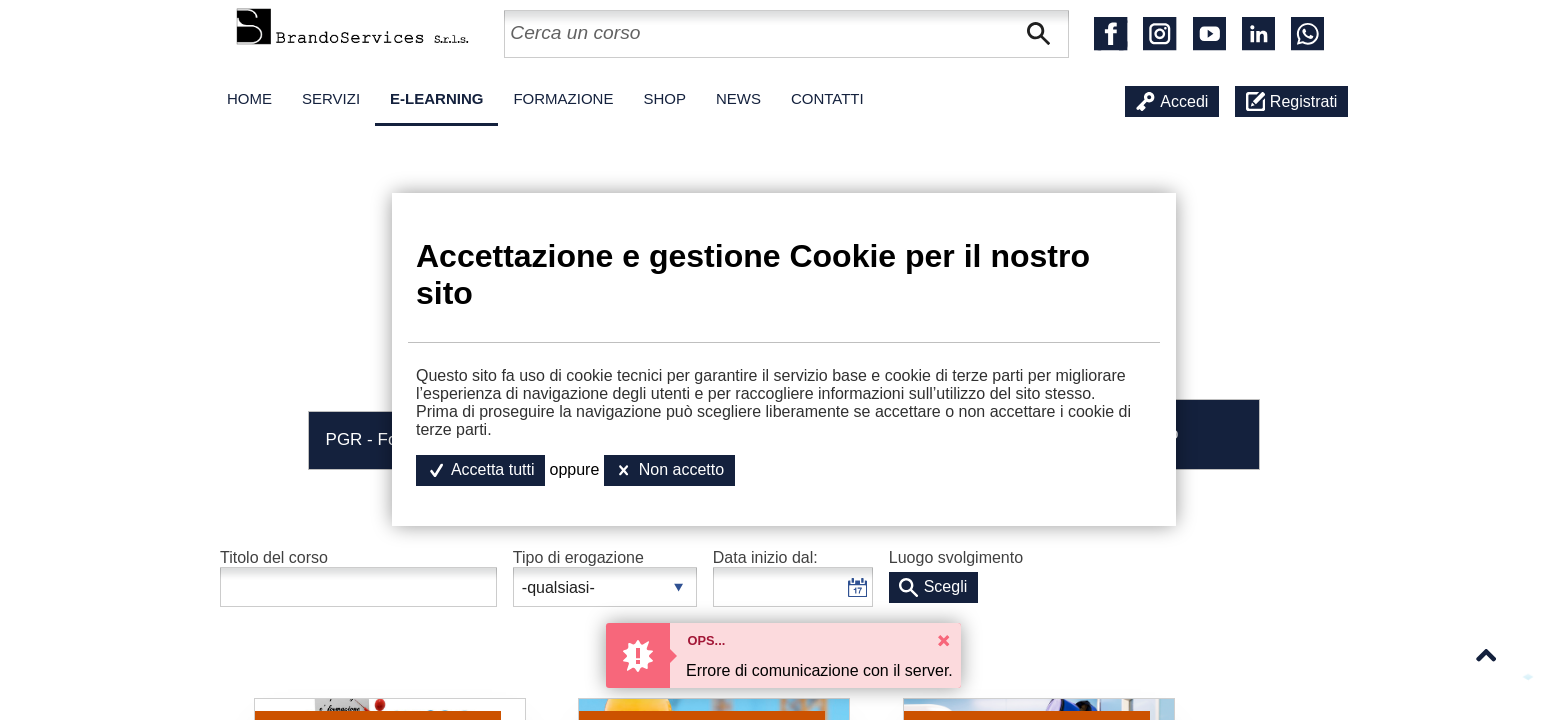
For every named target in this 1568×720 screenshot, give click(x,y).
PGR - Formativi (387, 439)
